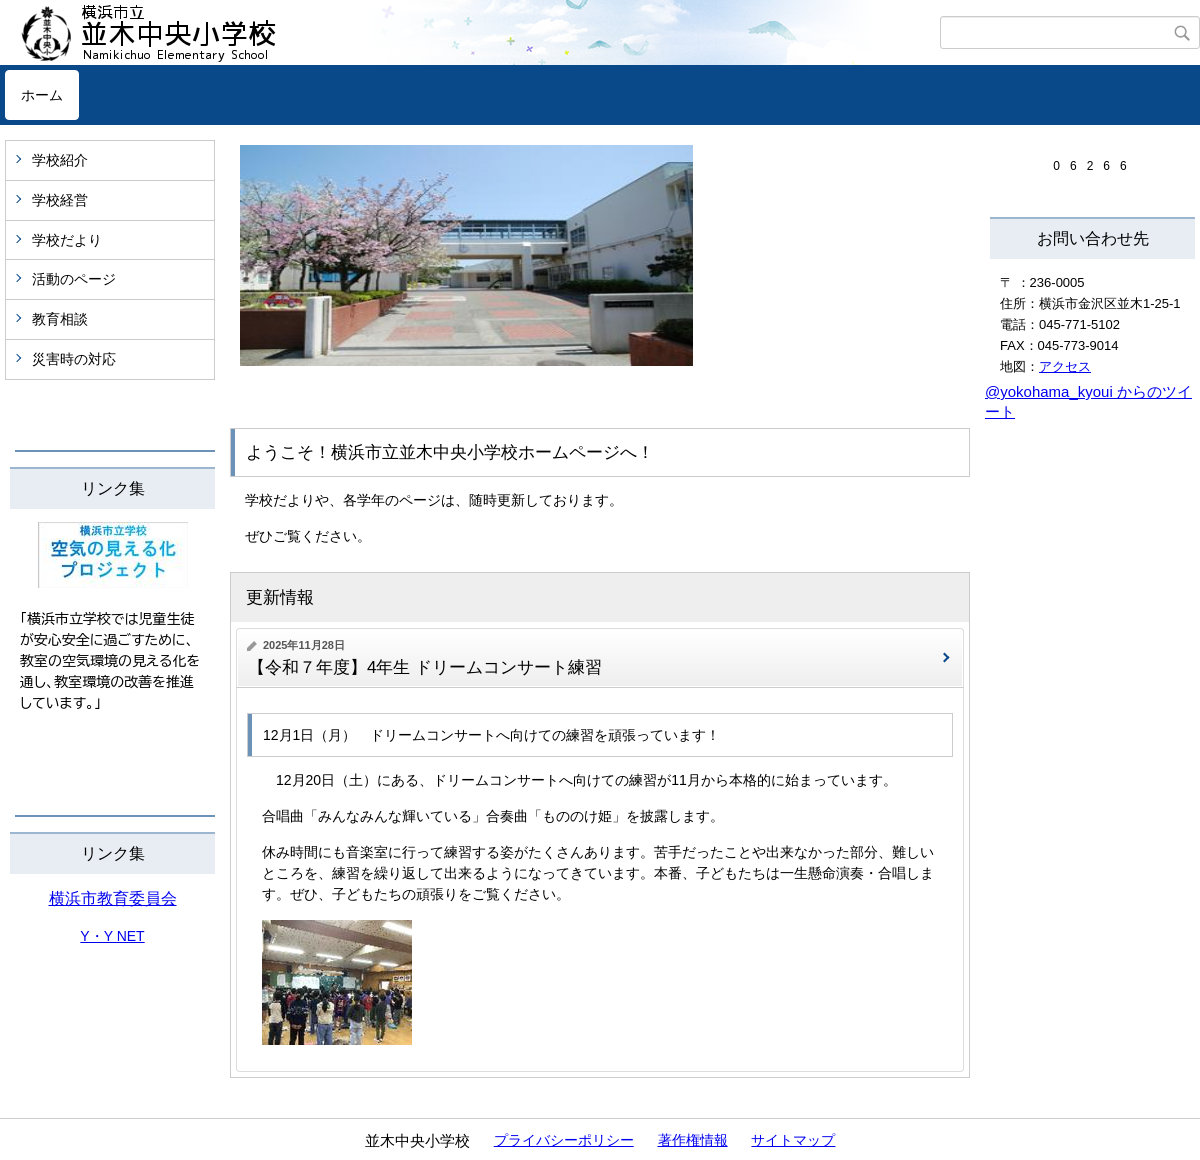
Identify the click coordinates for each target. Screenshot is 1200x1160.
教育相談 (60, 319)
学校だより (67, 240)
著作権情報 (693, 1140)
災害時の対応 (74, 359)
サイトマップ (793, 1140)
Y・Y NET (112, 936)
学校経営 (60, 200)
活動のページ (74, 279)
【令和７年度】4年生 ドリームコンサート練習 (433, 667)
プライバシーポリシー (564, 1140)
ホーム (42, 95)
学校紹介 (60, 160)
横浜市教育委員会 (113, 898)
